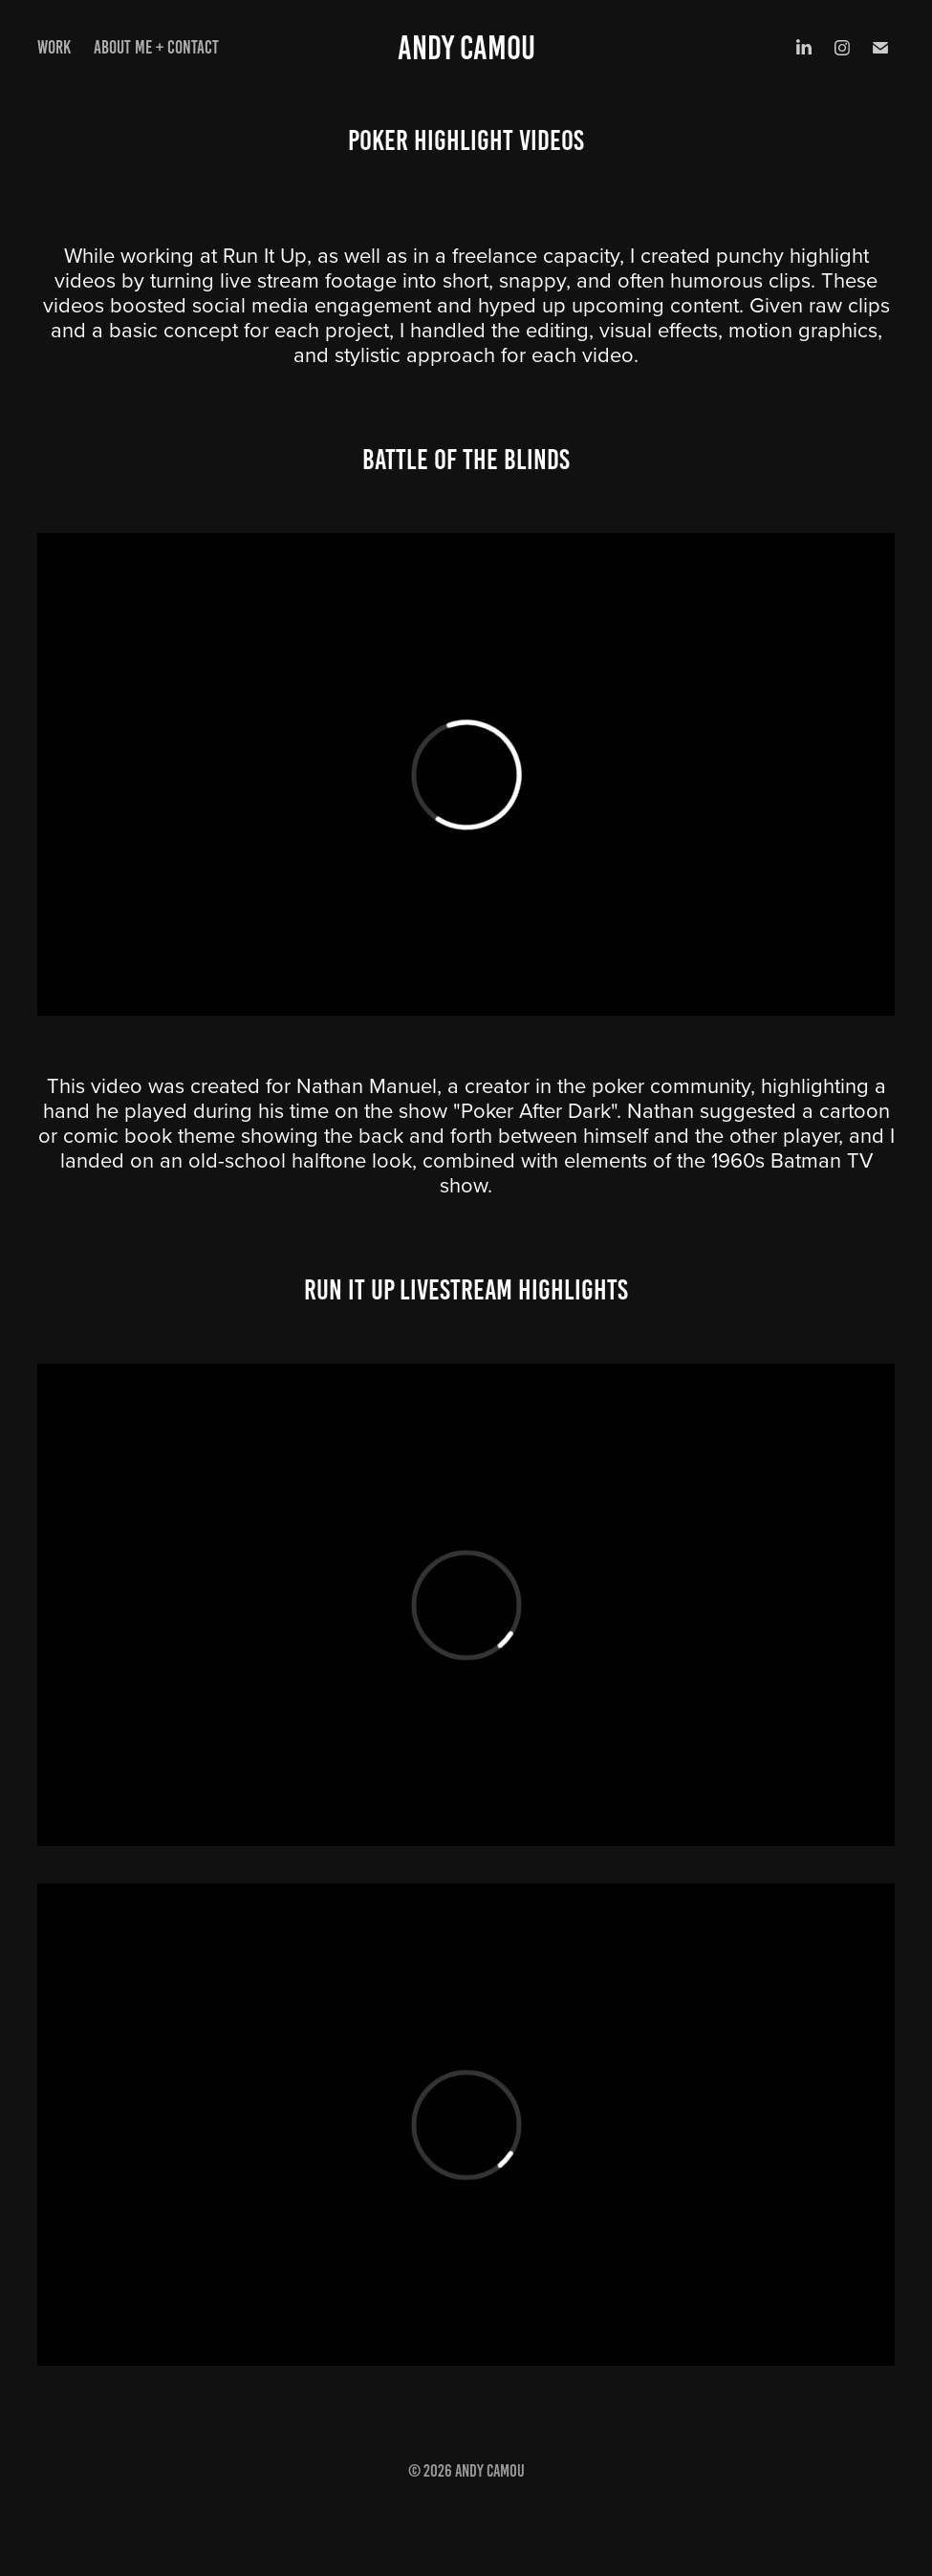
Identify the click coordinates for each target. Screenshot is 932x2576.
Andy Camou (466, 48)
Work (54, 47)
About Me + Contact (156, 47)
